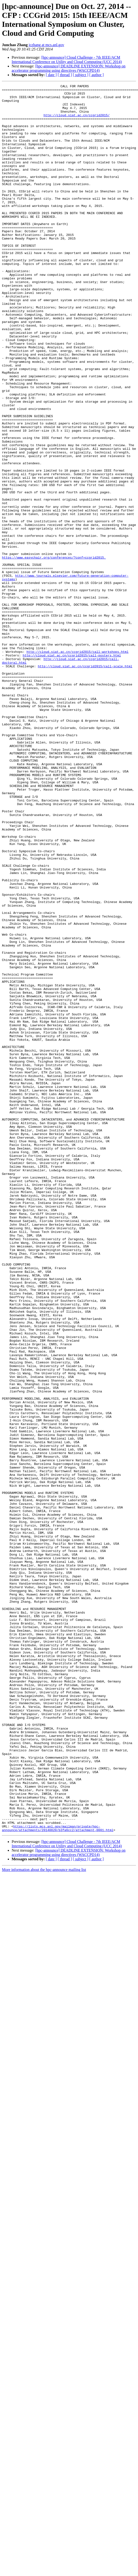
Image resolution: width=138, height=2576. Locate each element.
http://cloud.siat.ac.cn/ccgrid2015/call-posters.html (72, 770)
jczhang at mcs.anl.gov (46, 45)
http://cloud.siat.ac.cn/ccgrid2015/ (77, 121)
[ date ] (51, 75)
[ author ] (96, 75)
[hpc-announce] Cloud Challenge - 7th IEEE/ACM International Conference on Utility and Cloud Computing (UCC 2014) (67, 59)
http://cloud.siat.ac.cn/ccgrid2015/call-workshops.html (77, 765)
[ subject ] (80, 75)
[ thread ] (65, 75)
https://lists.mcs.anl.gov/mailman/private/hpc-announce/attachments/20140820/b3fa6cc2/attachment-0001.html (57, 2177)
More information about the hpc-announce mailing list (44, 2219)
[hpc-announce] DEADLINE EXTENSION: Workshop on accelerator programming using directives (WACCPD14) (68, 68)
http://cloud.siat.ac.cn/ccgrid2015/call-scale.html (85, 783)
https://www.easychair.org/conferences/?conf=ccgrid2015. (54, 652)
